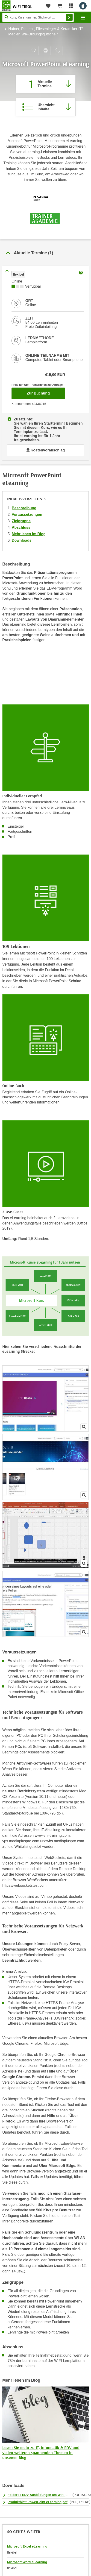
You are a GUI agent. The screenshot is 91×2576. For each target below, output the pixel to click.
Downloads (21, 540)
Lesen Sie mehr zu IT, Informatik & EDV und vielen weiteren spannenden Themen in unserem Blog (40, 2452)
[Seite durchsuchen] (38, 17)
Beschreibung (24, 508)
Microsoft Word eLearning (27, 2562)
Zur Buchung (46, 392)
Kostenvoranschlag (45, 450)
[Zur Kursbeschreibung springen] (46, 107)
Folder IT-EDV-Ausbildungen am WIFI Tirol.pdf (39, 2495)
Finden (69, 17)
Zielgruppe (21, 521)
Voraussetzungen (27, 514)
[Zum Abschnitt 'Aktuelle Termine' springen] (46, 84)
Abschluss (21, 527)
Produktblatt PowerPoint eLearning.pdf (38, 2502)
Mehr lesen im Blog (29, 534)
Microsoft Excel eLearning (27, 2546)
